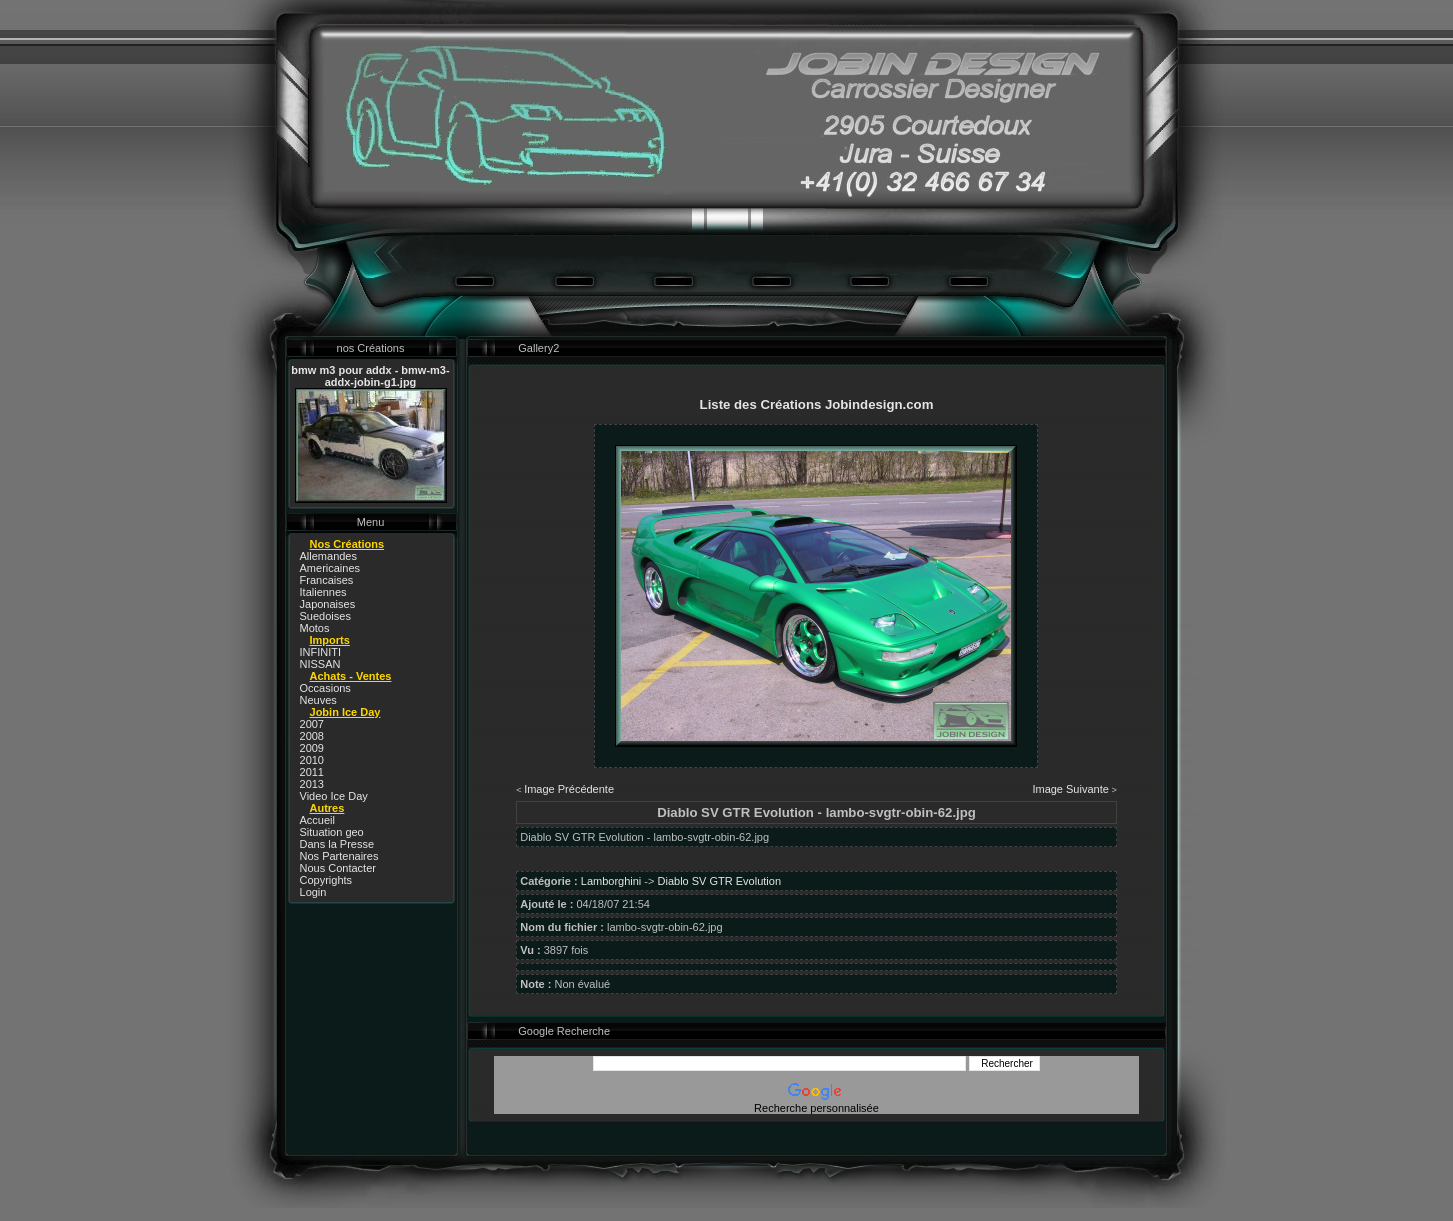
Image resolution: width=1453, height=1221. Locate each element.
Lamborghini (611, 881)
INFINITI (321, 652)
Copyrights (326, 880)
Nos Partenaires (339, 856)
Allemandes (328, 556)
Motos (315, 628)
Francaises (327, 580)
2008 (312, 736)
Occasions (325, 688)
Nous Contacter (338, 868)
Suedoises (325, 616)
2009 (312, 748)
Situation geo (332, 832)
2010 (312, 760)
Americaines (330, 568)
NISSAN (320, 664)
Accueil (317, 820)
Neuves (318, 700)
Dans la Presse (337, 844)
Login (313, 892)
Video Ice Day (334, 796)
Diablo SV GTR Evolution (720, 881)
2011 (312, 772)
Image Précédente (569, 789)
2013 (312, 784)
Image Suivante (1070, 789)
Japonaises (328, 604)
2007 (312, 724)
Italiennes (323, 592)
